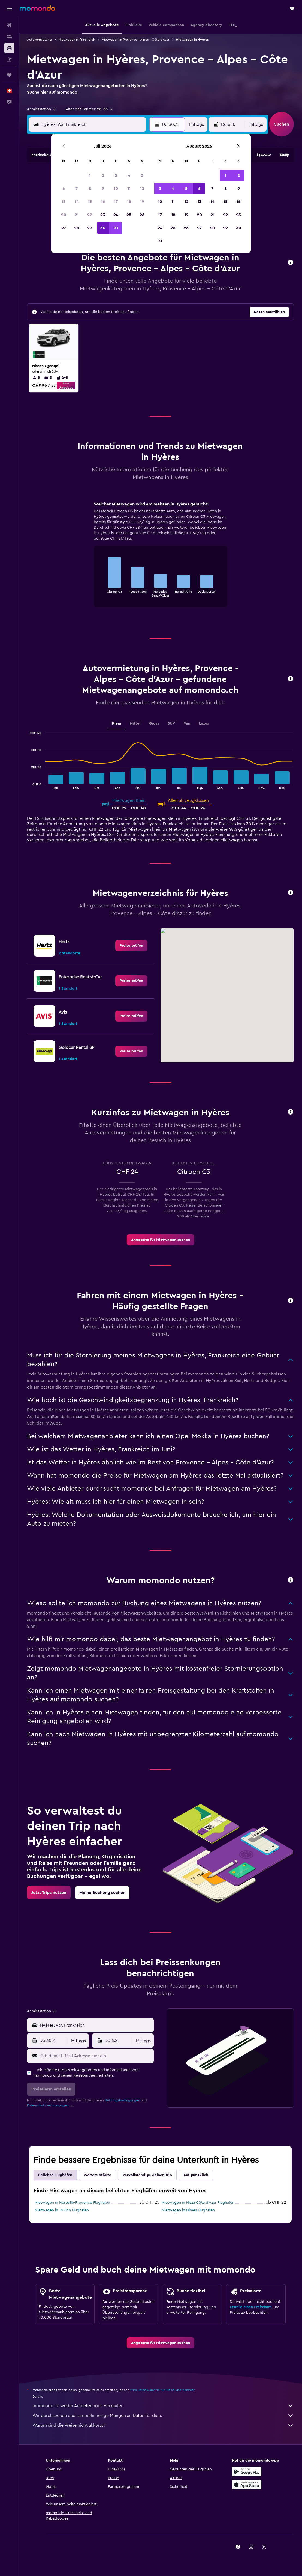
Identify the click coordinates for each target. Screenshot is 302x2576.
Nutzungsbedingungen (122, 2100)
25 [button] (128, 215)
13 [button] (64, 201)
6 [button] (63, 188)
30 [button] (102, 228)
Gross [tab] (154, 723)
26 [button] (142, 215)
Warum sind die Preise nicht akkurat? (163, 2425)
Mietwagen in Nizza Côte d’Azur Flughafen (198, 2203)
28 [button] (76, 228)
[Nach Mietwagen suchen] (9, 48)
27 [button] (63, 228)
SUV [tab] (171, 723)
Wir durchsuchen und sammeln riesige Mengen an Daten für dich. (163, 2415)
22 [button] (89, 215)
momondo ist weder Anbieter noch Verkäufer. (163, 2405)
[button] (9, 8)
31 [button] (116, 228)
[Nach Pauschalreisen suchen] (9, 59)
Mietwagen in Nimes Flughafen (188, 2210)
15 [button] (90, 201)
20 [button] (63, 215)
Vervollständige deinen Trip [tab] (147, 2175)
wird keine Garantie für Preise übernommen (162, 2390)
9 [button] (103, 188)
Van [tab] (187, 723)
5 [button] (142, 175)
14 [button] (77, 201)
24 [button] (115, 215)
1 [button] (89, 175)
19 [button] (142, 201)
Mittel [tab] (135, 723)
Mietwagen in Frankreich (76, 39)
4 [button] (129, 175)
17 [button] (116, 201)
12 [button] (142, 188)
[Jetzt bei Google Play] (246, 2471)
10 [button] (116, 188)
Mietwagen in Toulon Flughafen (62, 2210)
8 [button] (90, 188)
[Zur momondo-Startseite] (37, 8)
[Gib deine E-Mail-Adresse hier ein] (95, 2056)
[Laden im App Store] (246, 2484)
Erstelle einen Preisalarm (250, 2307)
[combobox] (42, 109)
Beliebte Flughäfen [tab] (55, 2175)
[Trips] (9, 75)
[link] (131, 945)
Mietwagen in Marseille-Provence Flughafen (72, 2203)
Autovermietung (39, 39)
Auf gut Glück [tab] (195, 2175)
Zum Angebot (66, 385)
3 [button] (116, 175)
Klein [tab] (116, 723)
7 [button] (77, 188)
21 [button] (77, 215)
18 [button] (129, 201)
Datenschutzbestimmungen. (48, 2105)
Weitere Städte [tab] (97, 2175)
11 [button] (129, 188)
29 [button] (89, 228)
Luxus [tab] (204, 723)
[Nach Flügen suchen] (9, 25)
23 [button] (102, 215)
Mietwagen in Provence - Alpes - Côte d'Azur (135, 39)
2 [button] (103, 175)
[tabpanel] (160, 559)
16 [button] (103, 201)
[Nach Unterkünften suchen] (9, 36)
